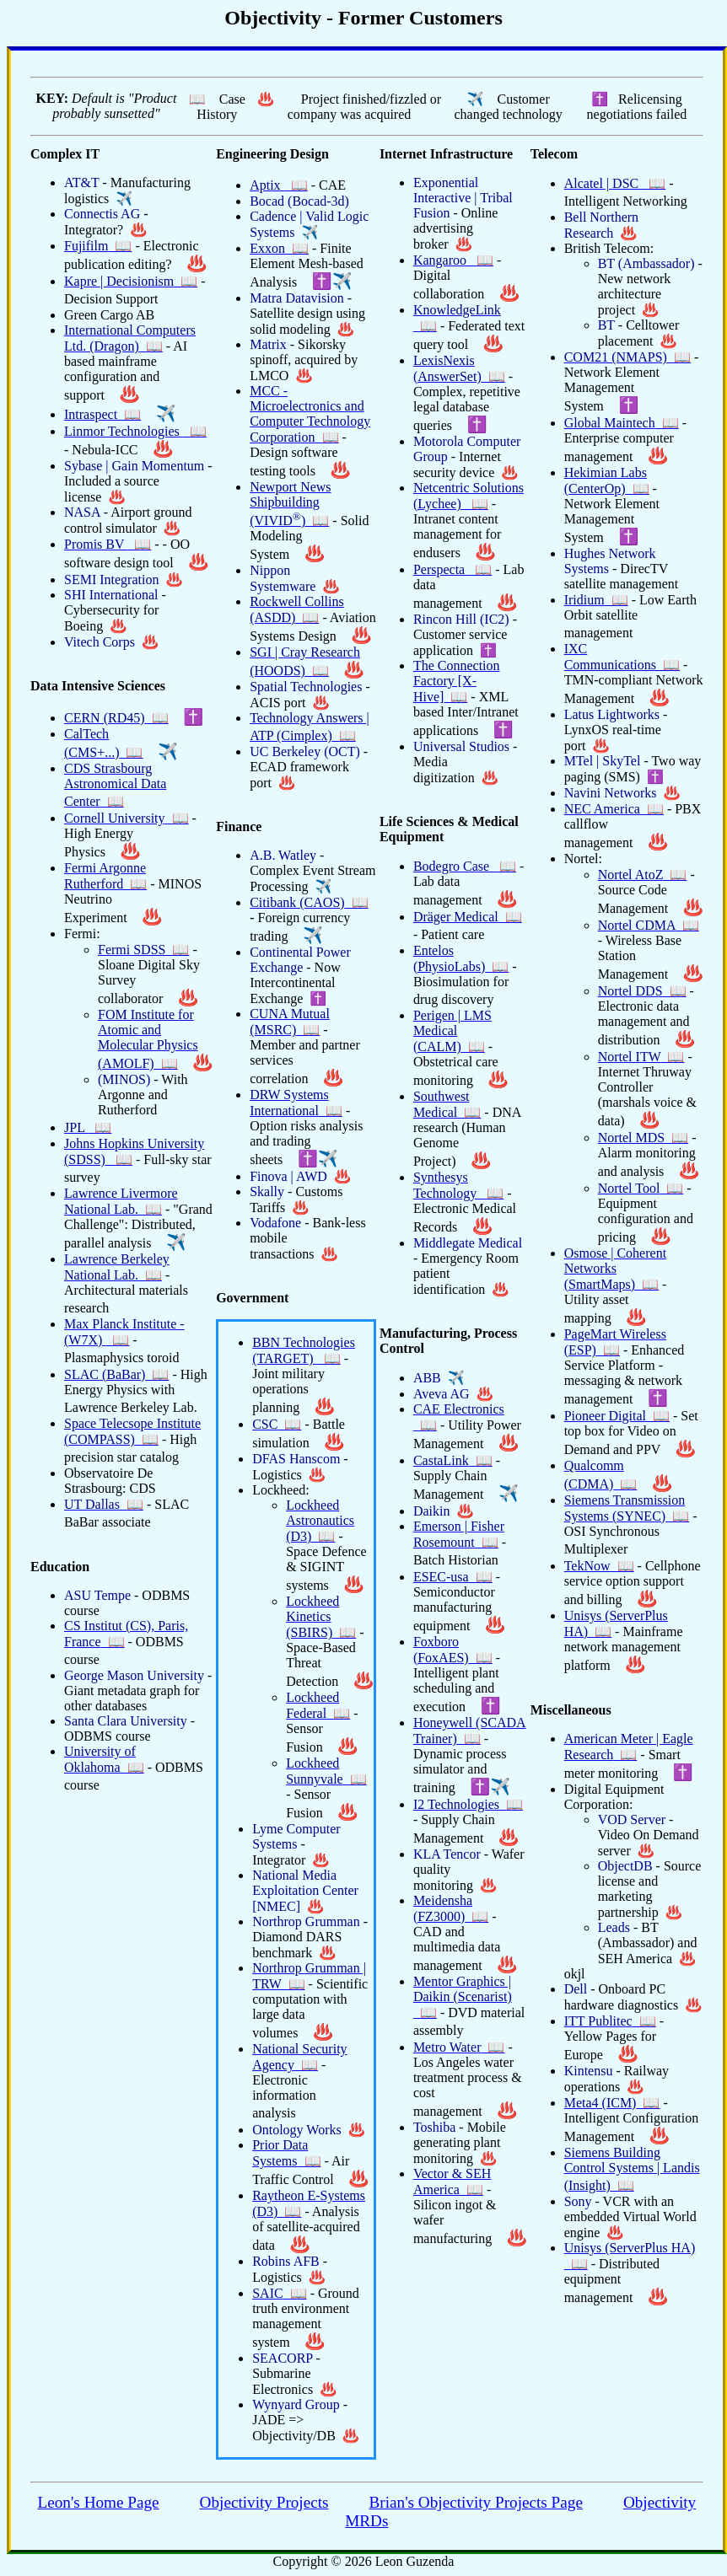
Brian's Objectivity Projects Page (476, 2502)
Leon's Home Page (98, 2502)
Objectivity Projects (264, 2502)
